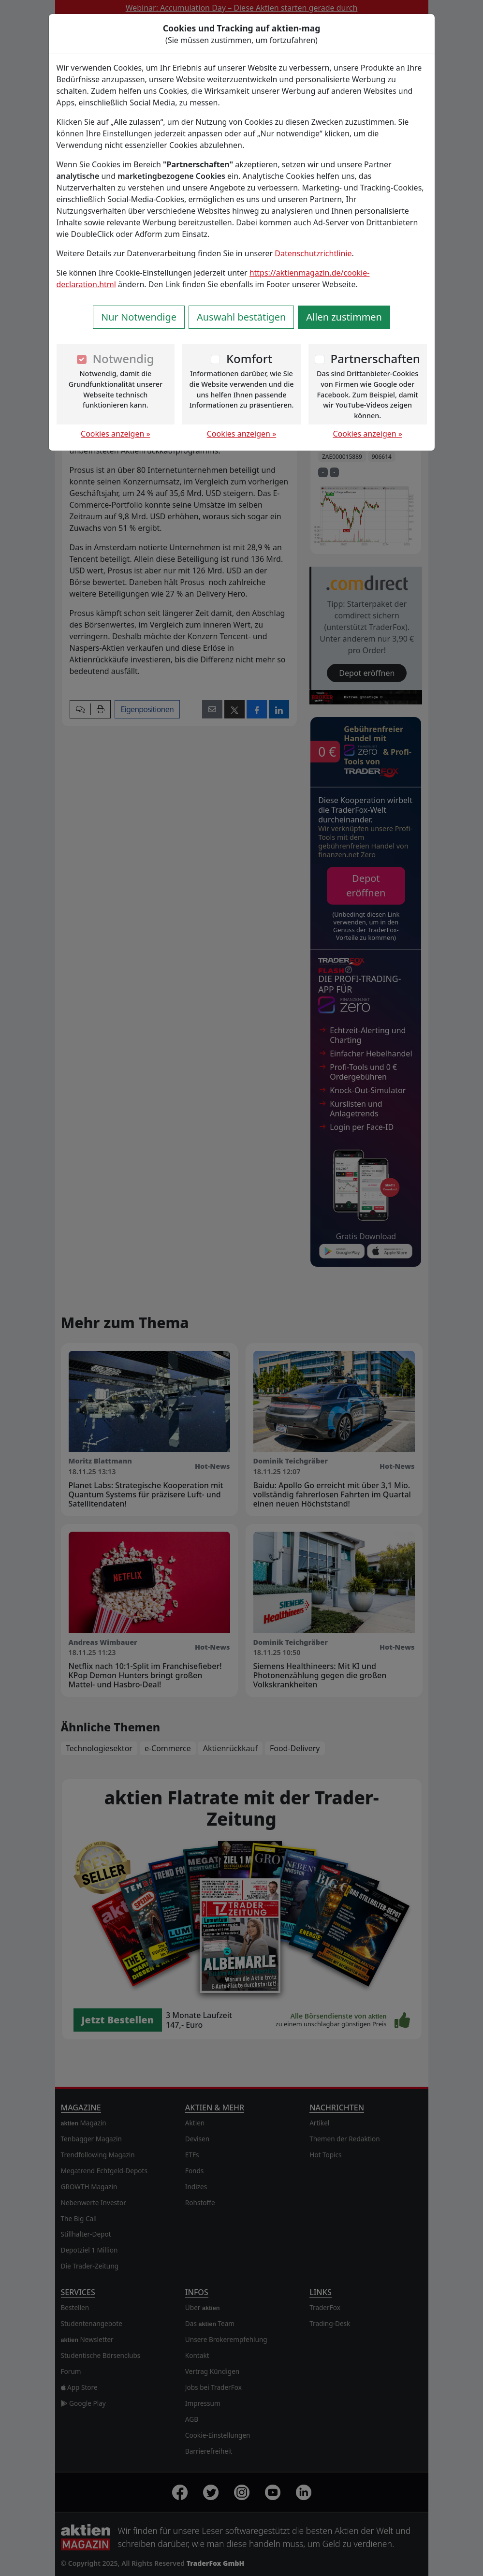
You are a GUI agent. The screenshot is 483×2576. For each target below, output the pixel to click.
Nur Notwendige (138, 316)
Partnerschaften (375, 358)
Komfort (249, 358)
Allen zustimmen (344, 316)
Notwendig (123, 358)
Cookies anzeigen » (115, 433)
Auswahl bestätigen (241, 316)
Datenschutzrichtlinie (313, 253)
